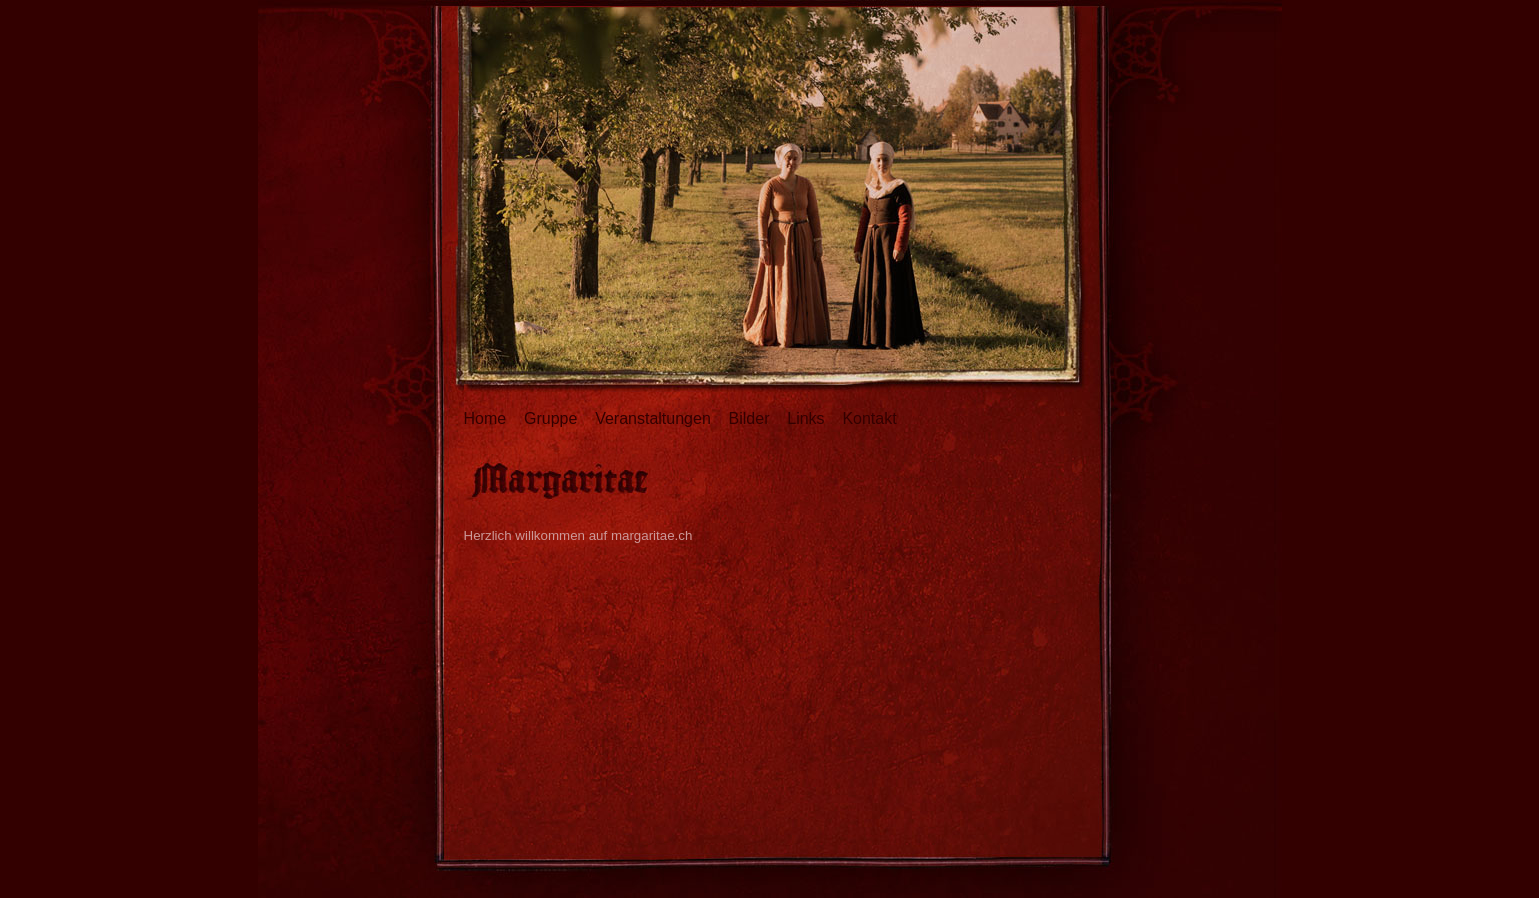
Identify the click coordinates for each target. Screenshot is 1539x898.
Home (485, 418)
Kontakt (869, 418)
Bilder (749, 418)
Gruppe (550, 418)
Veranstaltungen (653, 418)
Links (805, 418)
